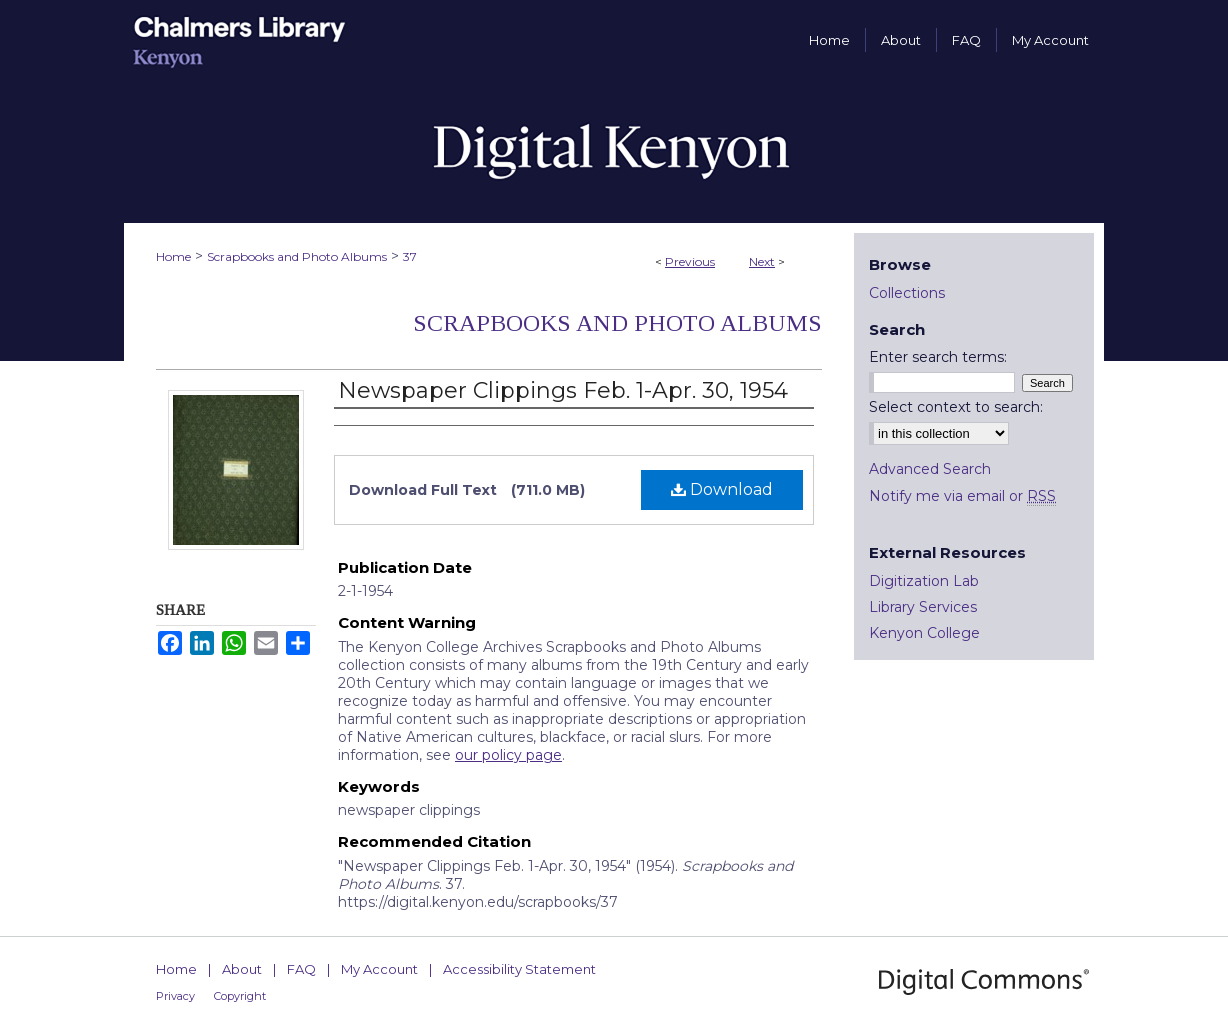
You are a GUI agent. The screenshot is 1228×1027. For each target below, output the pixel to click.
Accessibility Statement (519, 969)
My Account (379, 969)
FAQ (301, 969)
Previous (690, 261)
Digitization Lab (924, 581)
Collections (907, 293)
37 (410, 256)
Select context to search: (956, 407)
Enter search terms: (938, 357)
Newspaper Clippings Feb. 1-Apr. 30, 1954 (563, 390)
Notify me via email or (962, 496)
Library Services (923, 607)
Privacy (175, 996)
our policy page (508, 755)
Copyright (240, 996)
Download (722, 489)
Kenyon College (924, 633)
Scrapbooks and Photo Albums (297, 256)
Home (173, 256)
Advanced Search (930, 469)
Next (762, 261)
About (242, 969)
